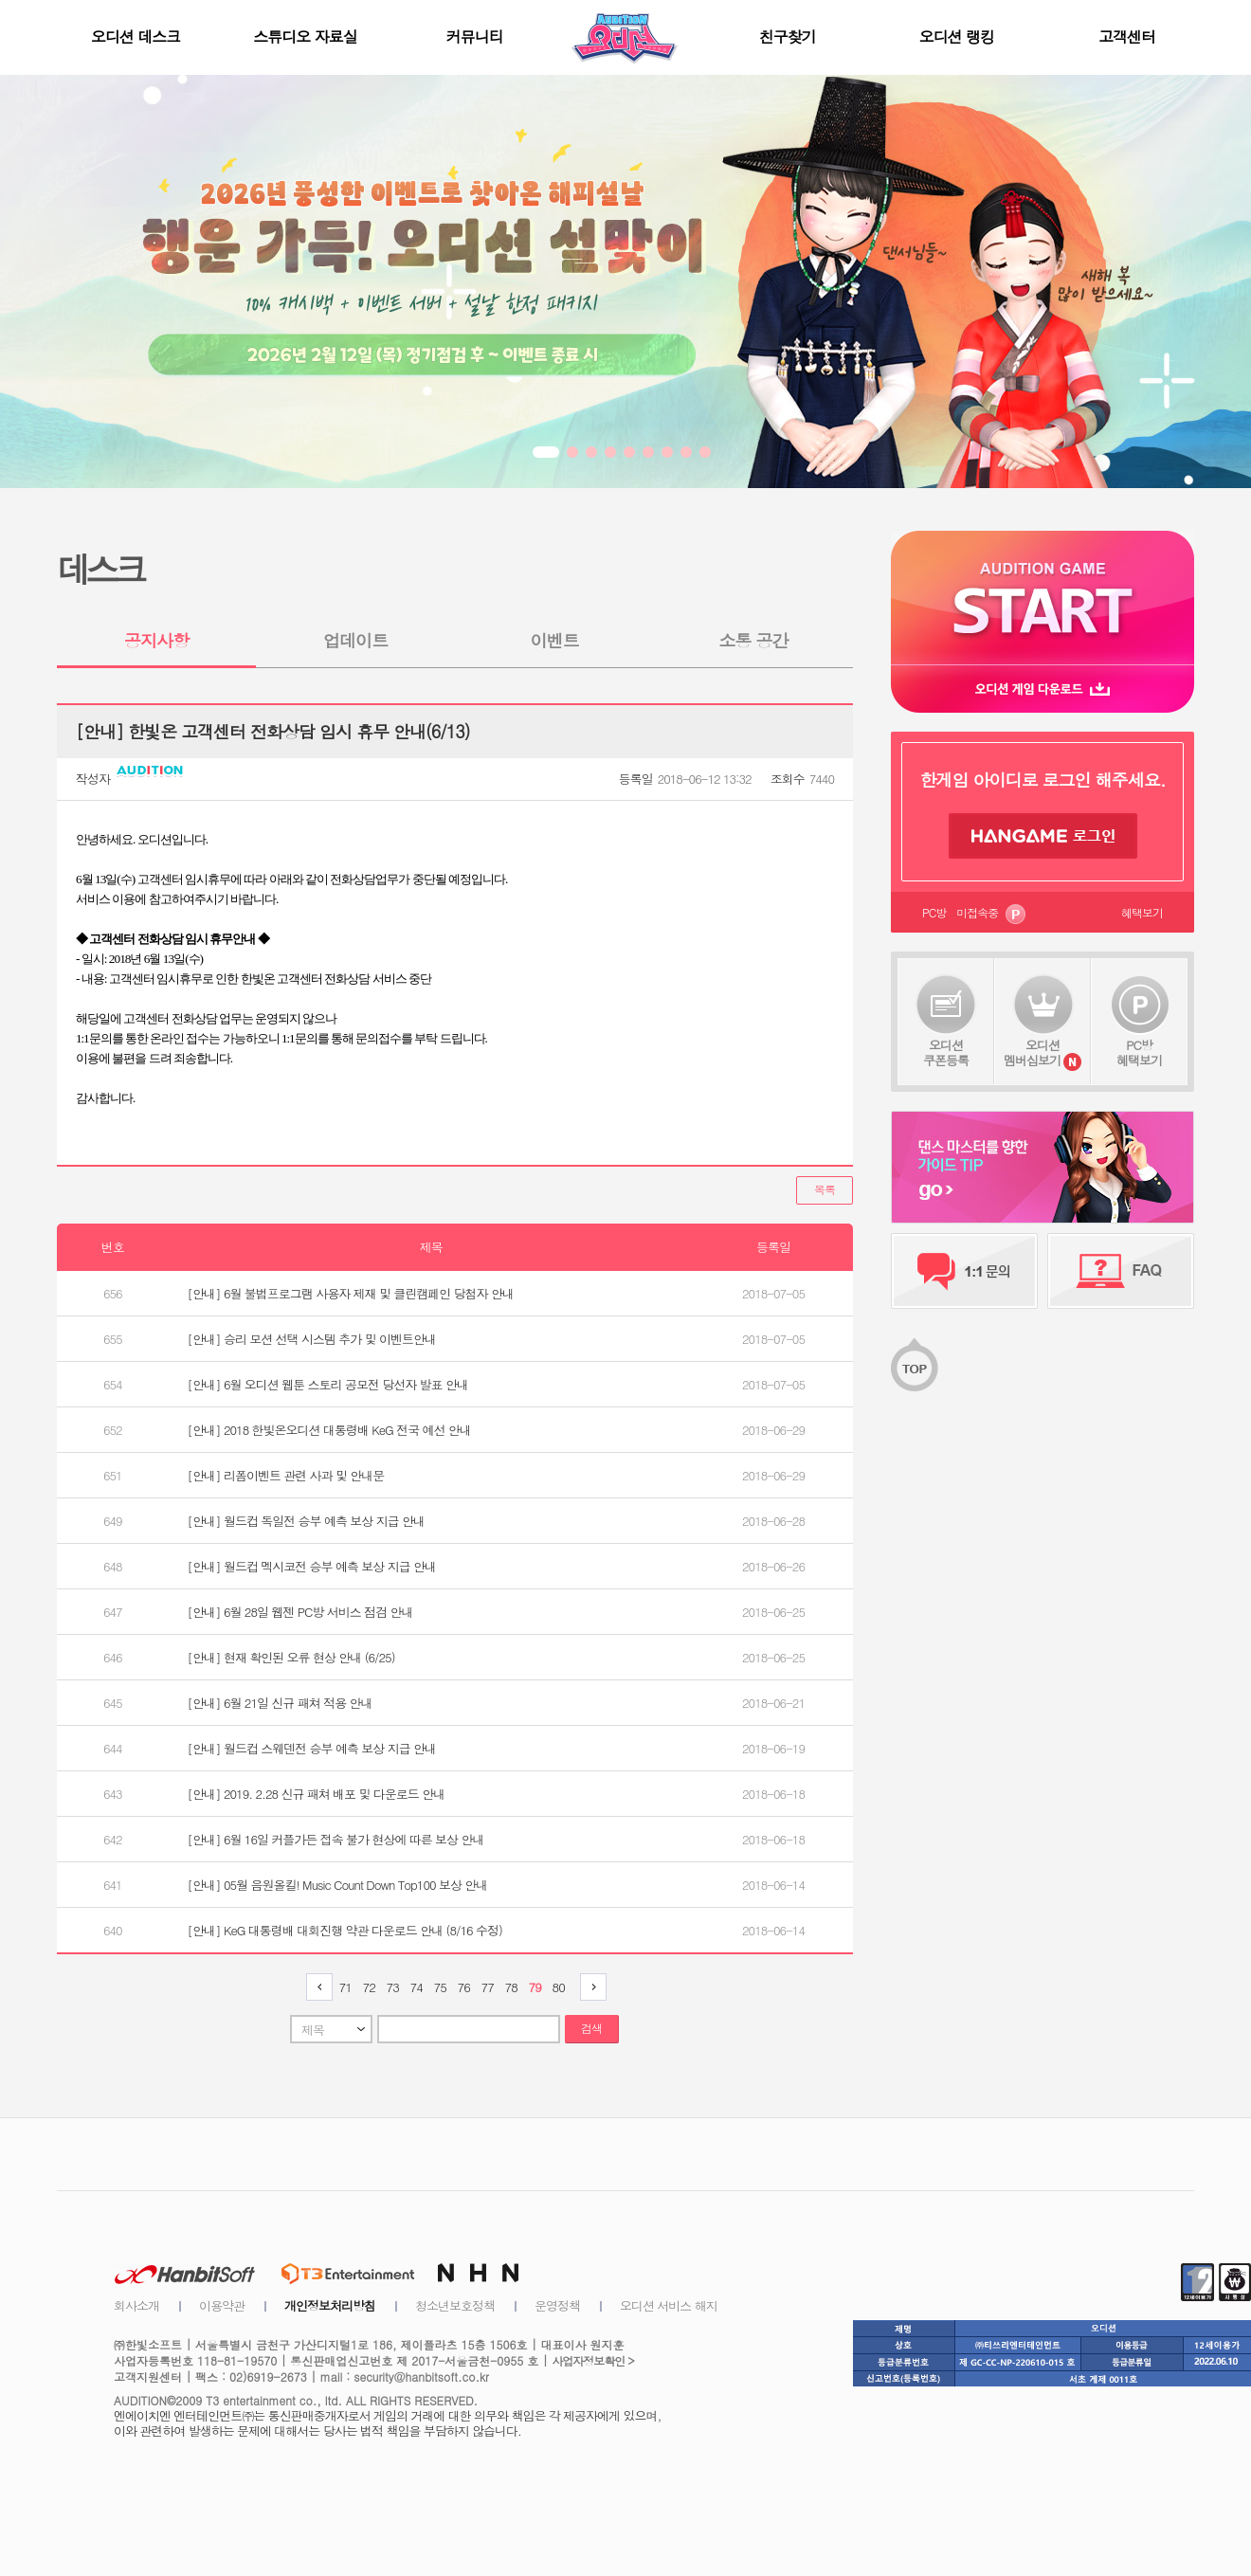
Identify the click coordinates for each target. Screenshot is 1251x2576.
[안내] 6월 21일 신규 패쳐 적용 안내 (280, 1703)
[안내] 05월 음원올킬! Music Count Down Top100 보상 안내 (338, 1885)
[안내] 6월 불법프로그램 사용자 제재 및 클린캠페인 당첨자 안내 (351, 1293)
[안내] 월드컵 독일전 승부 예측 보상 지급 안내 (306, 1521)
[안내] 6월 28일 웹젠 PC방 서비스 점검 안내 (300, 1612)
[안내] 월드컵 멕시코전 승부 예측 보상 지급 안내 (312, 1566)
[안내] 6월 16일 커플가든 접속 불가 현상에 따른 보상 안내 (336, 1839)
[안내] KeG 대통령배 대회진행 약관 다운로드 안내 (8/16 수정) (345, 1930)
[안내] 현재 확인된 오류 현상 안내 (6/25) (291, 1657)
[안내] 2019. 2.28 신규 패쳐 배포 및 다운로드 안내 (316, 1794)
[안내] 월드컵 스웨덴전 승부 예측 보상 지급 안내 (312, 1748)
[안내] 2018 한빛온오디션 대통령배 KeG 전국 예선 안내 (329, 1430)
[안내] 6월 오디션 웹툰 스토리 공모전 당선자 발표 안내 (328, 1384)
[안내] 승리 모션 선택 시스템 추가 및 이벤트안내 (312, 1339)
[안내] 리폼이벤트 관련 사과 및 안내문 (286, 1475)
